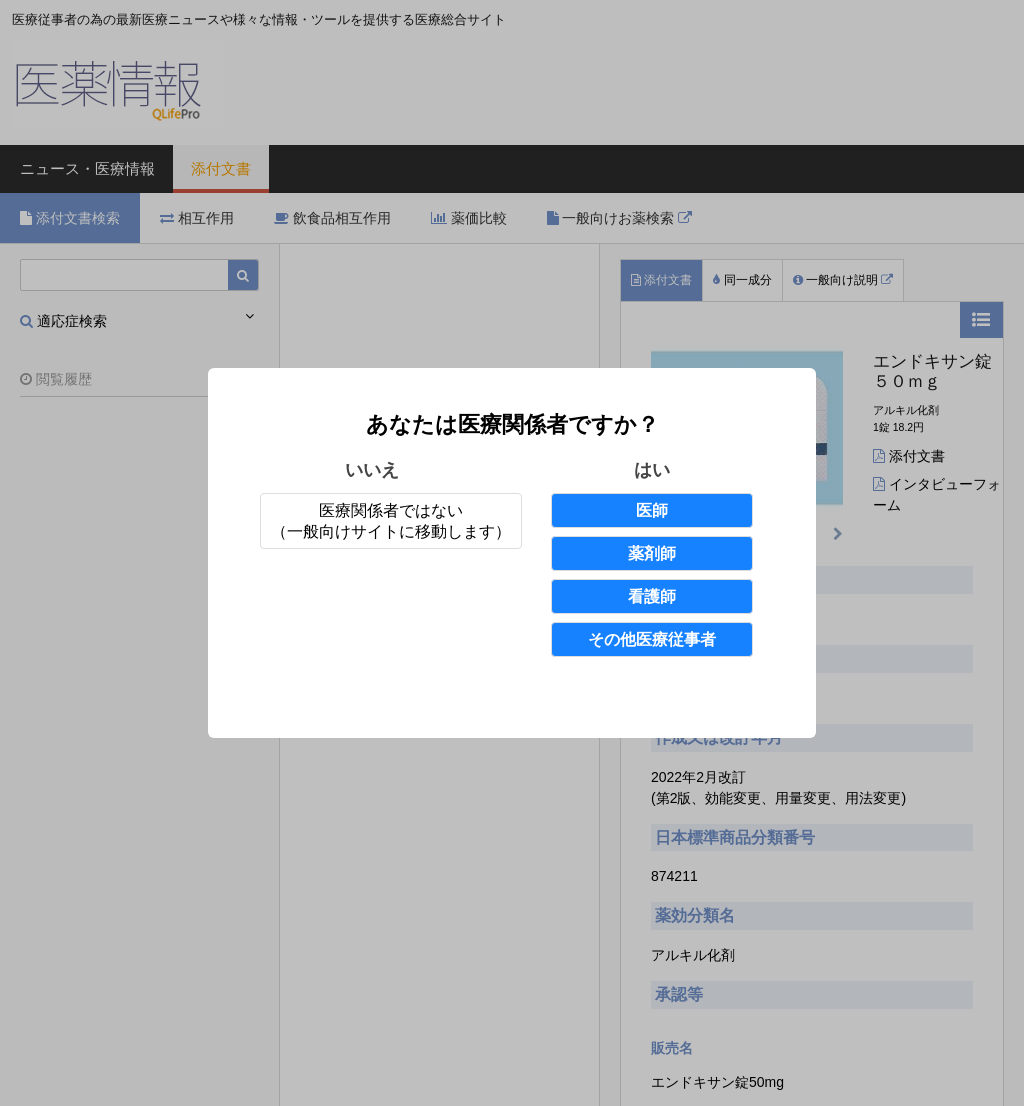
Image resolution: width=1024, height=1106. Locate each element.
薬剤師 (652, 553)
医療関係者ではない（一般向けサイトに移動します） (391, 521)
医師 (652, 510)
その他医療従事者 (652, 639)
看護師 (652, 596)
